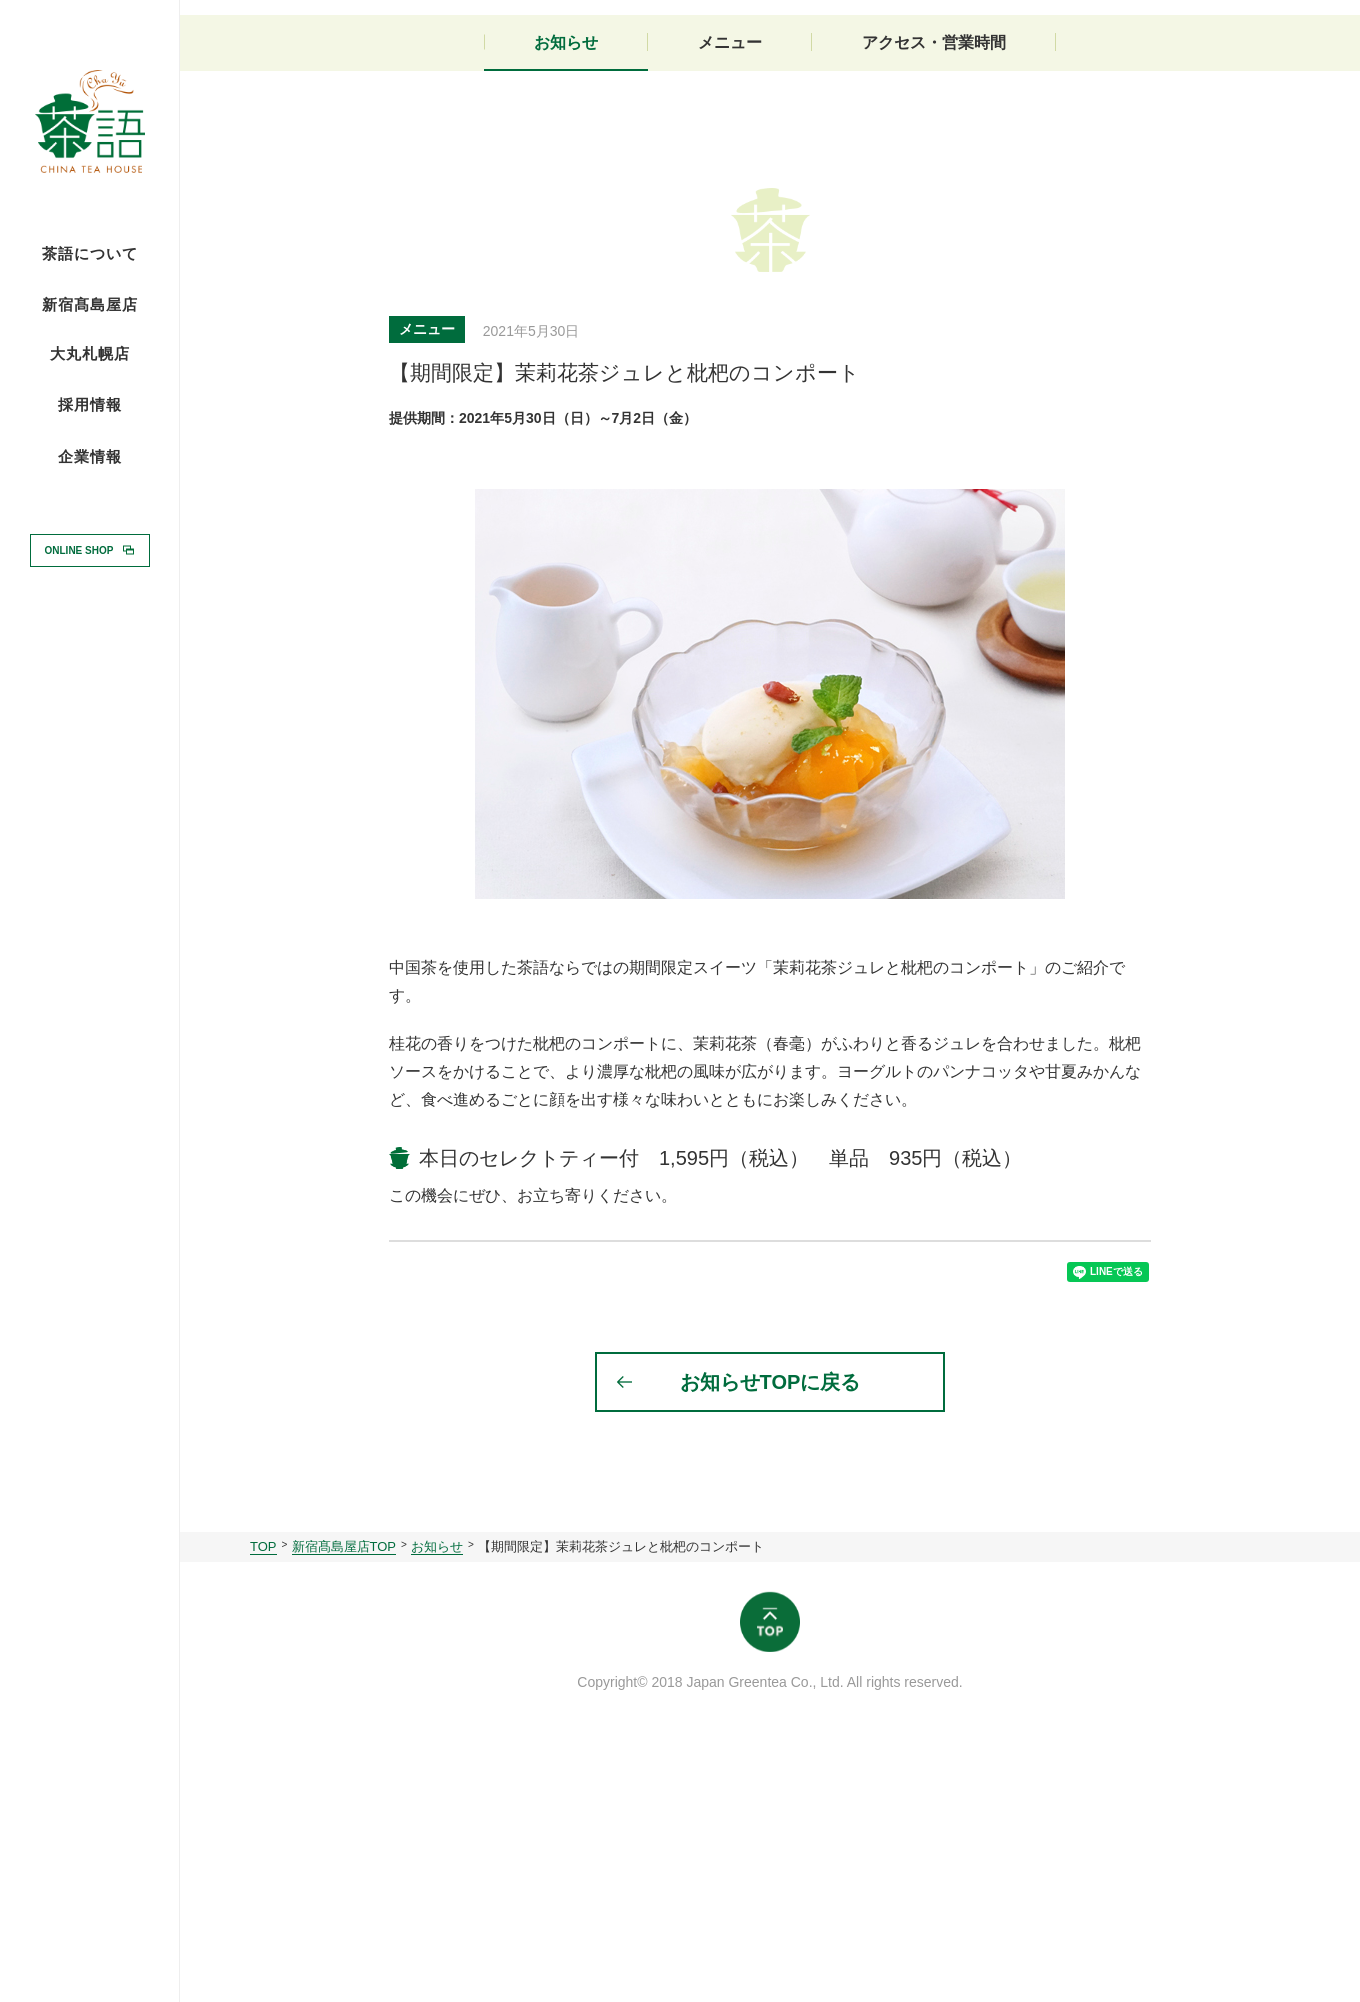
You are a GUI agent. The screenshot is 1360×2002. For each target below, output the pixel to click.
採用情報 (90, 404)
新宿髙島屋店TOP (344, 1806)
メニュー (730, 287)
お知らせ (566, 287)
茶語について (90, 254)
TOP (263, 1806)
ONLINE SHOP (79, 549)
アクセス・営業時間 (934, 287)
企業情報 (90, 457)
